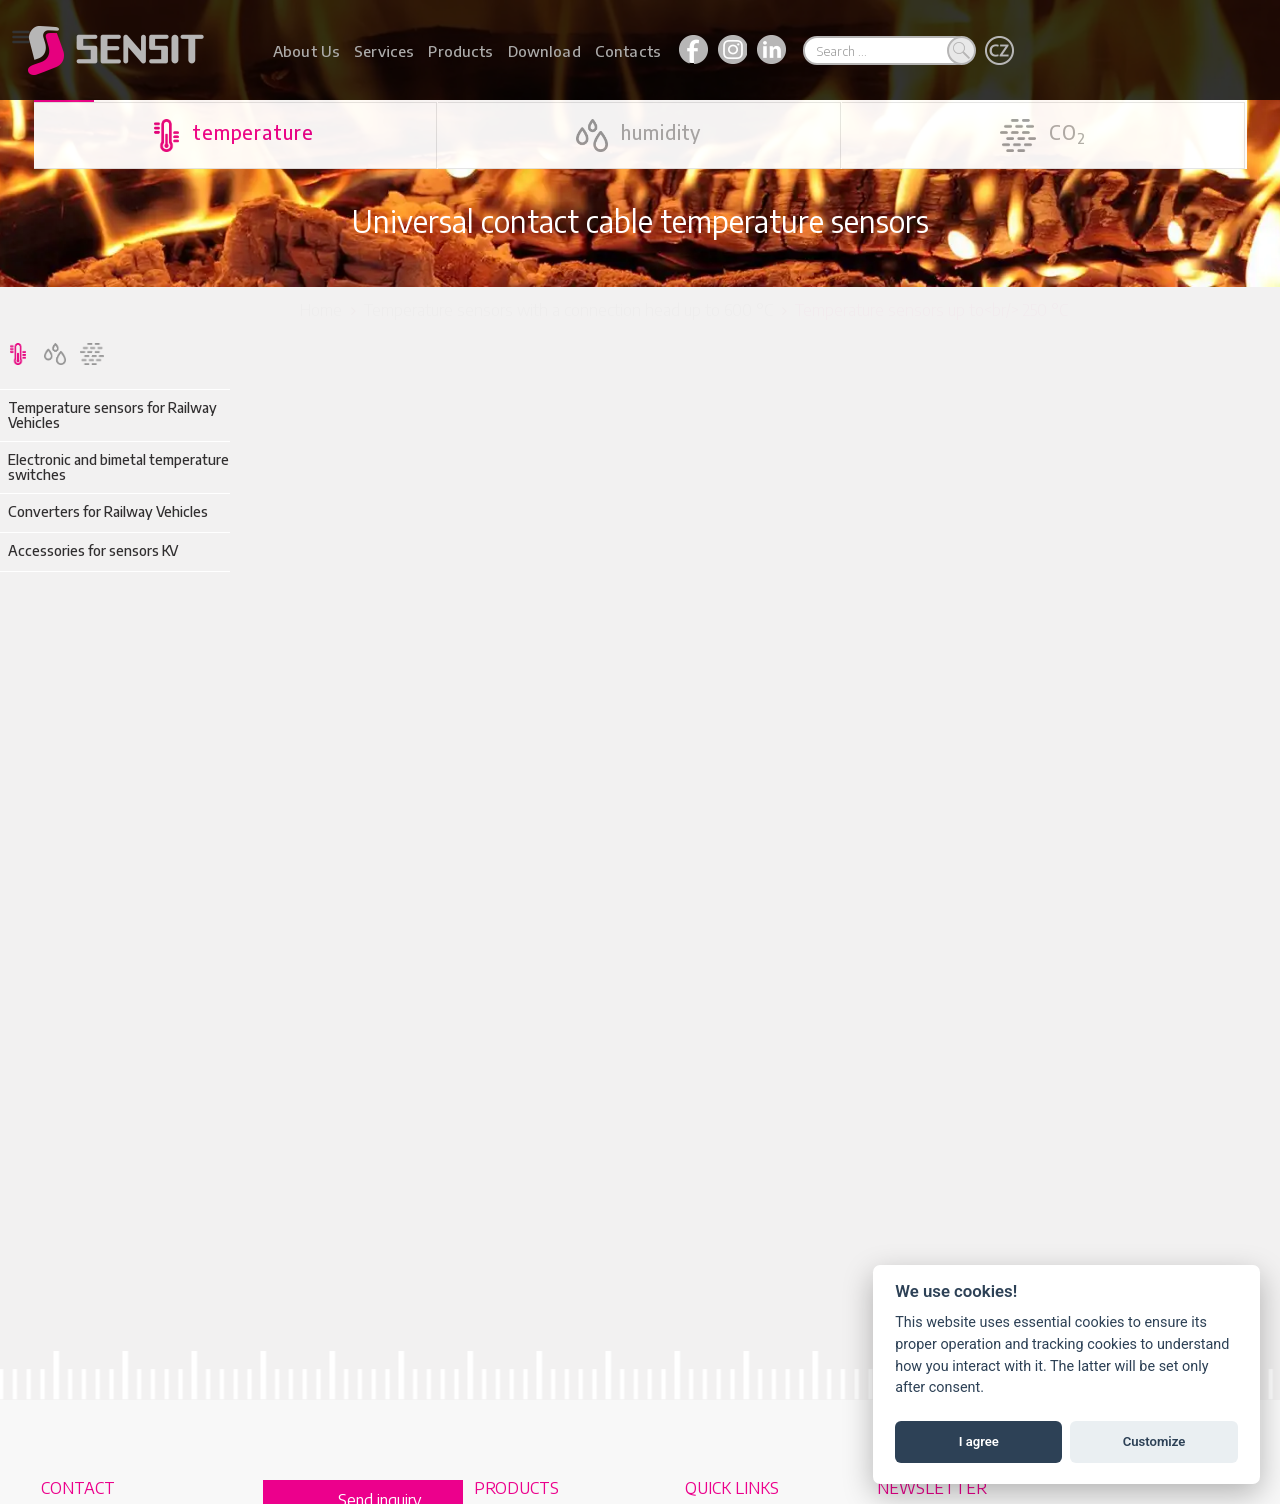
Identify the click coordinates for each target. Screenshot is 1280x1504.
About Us (306, 51)
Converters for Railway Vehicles (108, 511)
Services (384, 51)
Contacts (628, 51)
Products (460, 51)
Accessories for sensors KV (93, 550)
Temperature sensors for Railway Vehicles (112, 415)
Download (544, 51)
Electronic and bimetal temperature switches (118, 467)
